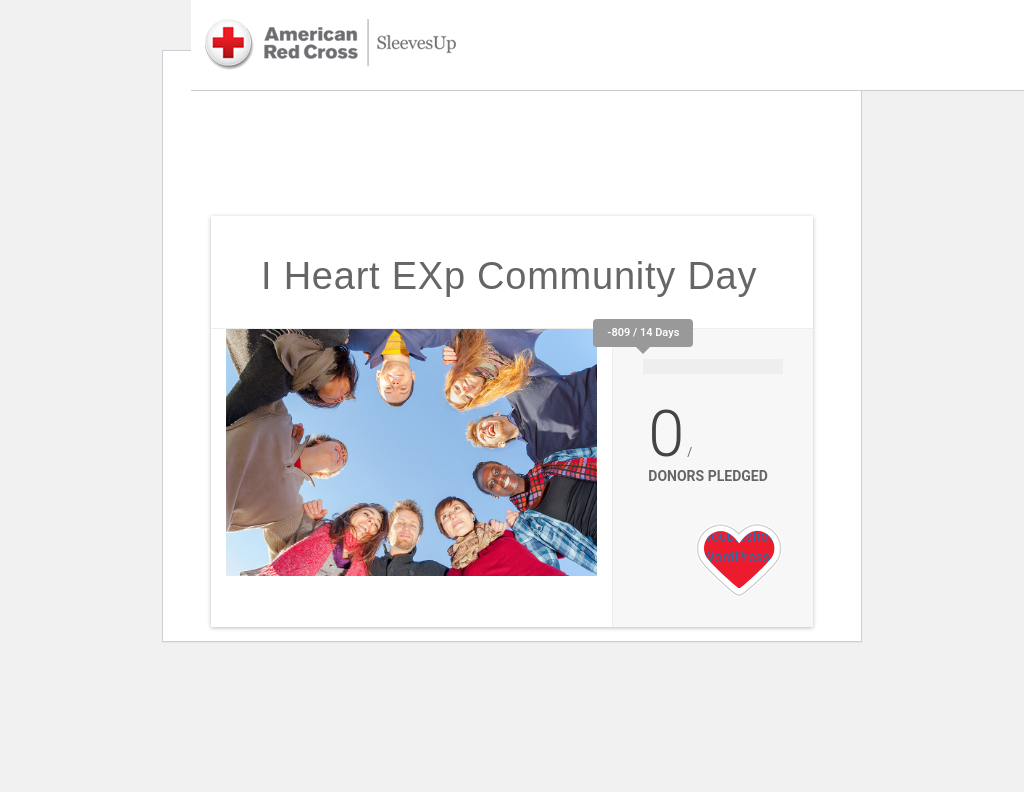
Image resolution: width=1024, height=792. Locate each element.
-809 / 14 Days (643, 332)
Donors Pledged (707, 476)
